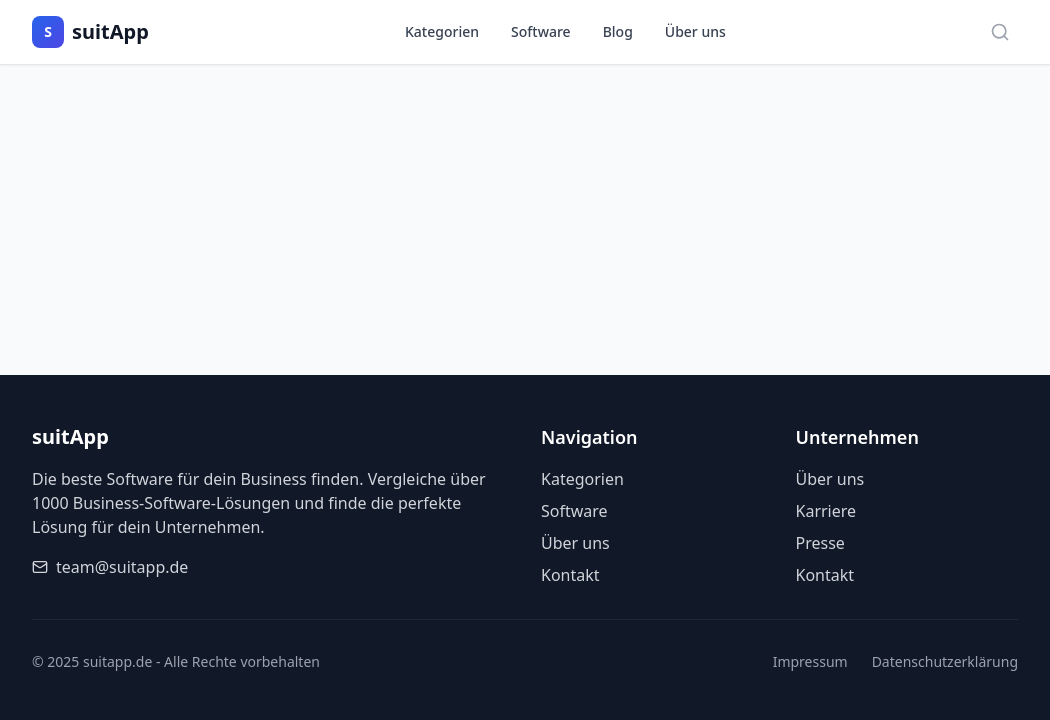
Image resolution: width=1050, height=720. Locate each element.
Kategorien (442, 31)
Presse (820, 543)
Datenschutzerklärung (945, 661)
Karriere (826, 511)
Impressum (810, 661)
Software (541, 31)
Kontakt (570, 575)
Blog (618, 31)
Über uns (695, 31)
